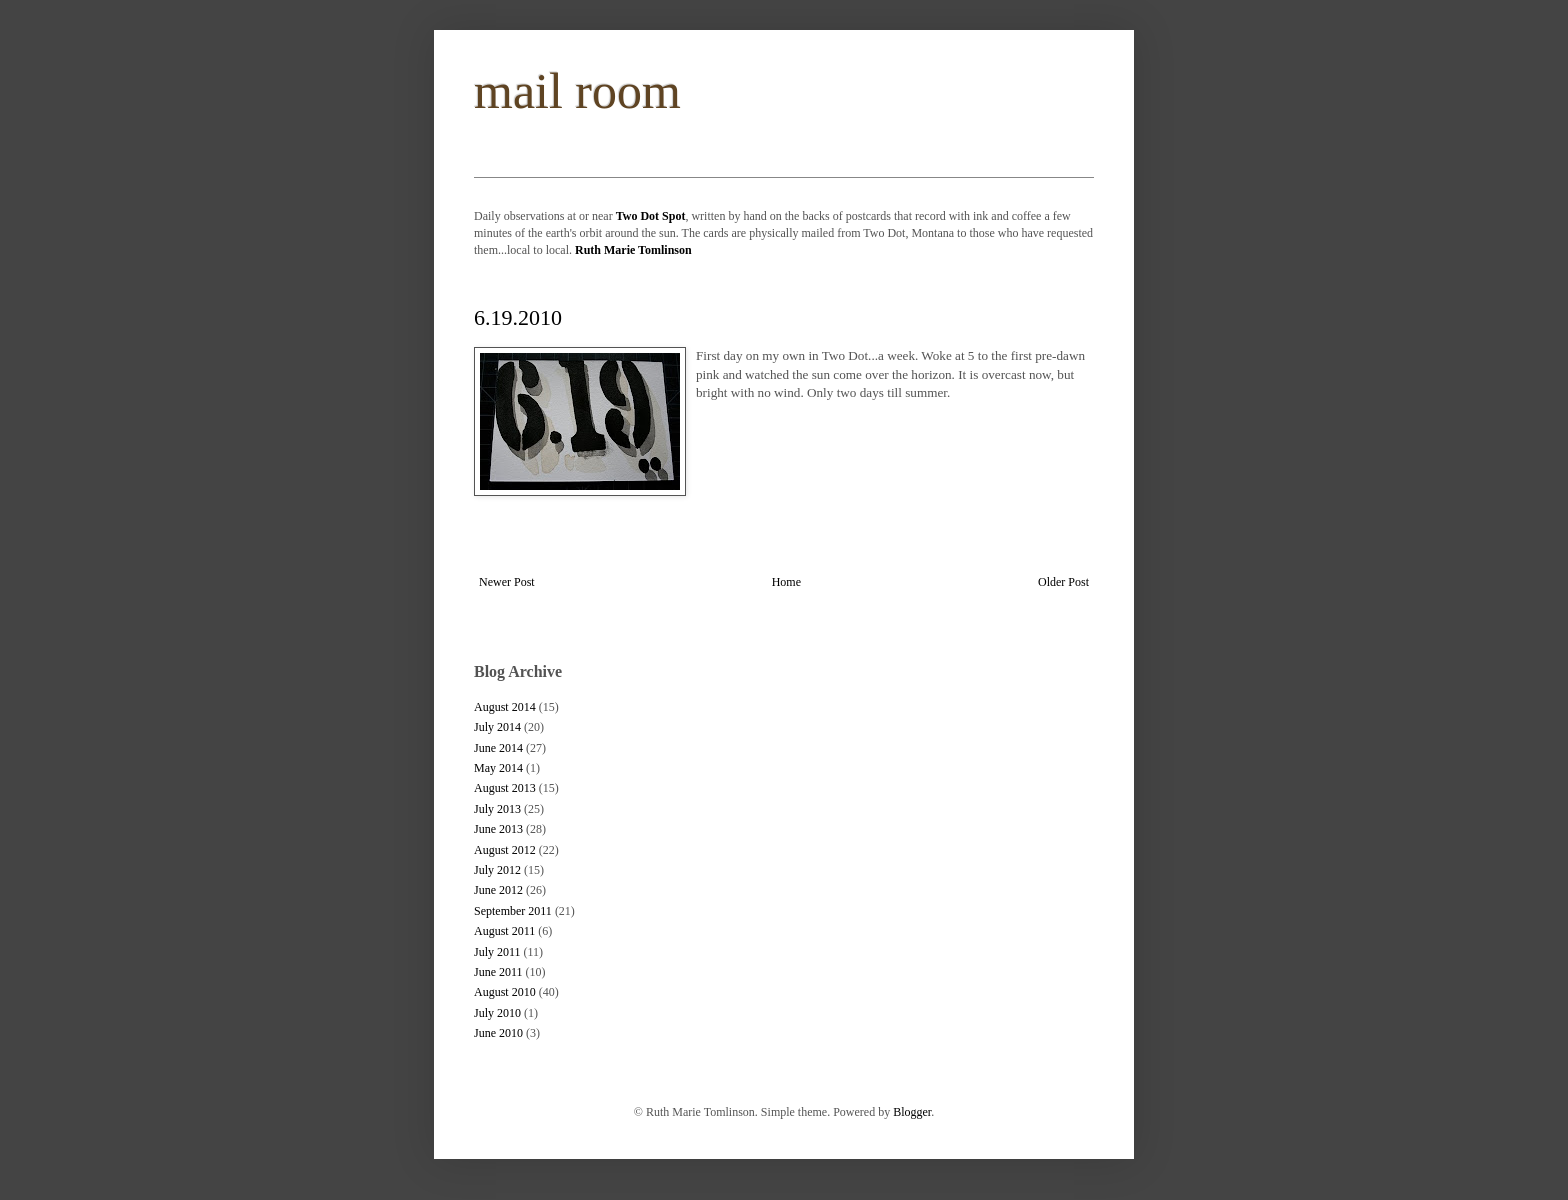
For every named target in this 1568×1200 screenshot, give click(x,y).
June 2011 (498, 972)
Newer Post (507, 582)
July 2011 (497, 952)
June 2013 (498, 829)
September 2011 (513, 911)
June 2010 (498, 1033)
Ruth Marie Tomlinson (633, 250)
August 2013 (505, 788)
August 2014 (505, 707)
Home (786, 582)
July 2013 (497, 809)
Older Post (1063, 582)
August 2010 (505, 992)
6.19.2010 (518, 317)
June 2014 (498, 748)
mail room (577, 91)
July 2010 (497, 1013)
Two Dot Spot (651, 216)
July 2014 (497, 727)
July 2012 (497, 870)
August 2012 (505, 850)
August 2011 (504, 931)
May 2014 (498, 768)
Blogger (912, 1112)
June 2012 (498, 890)
